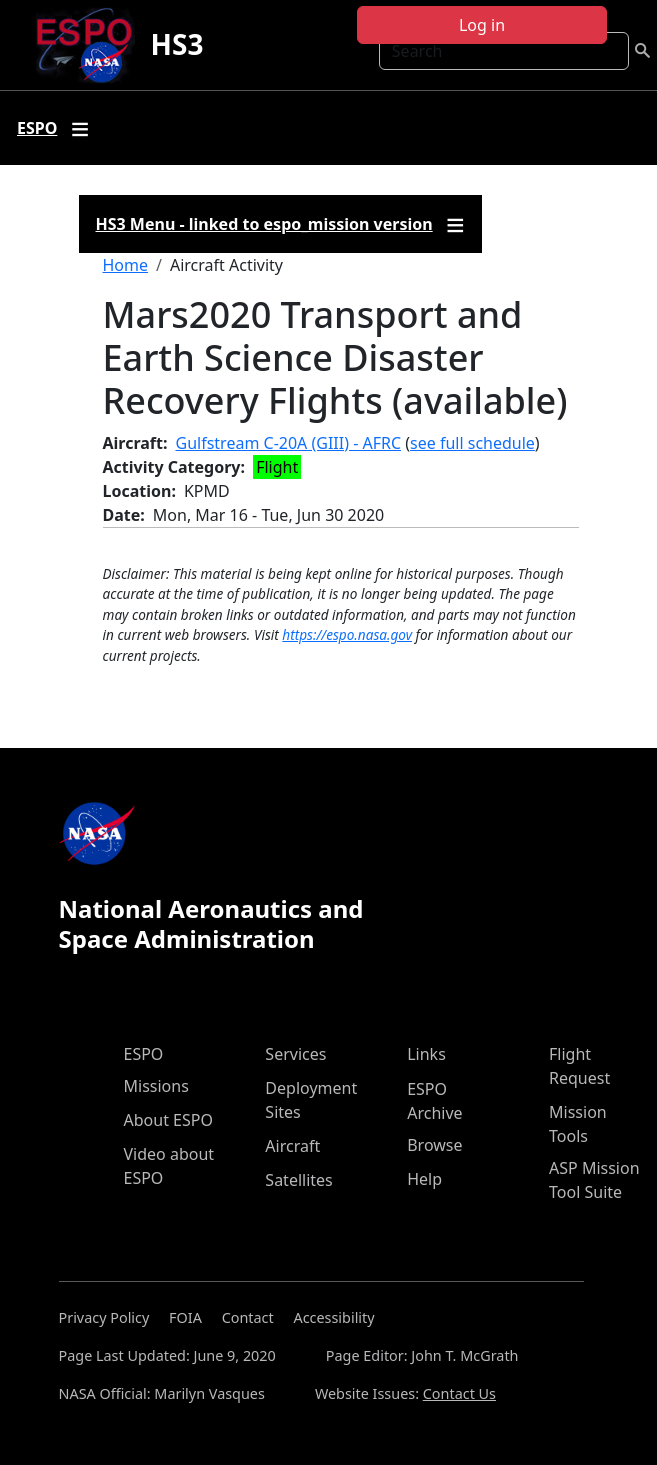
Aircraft (292, 1146)
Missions (156, 1086)
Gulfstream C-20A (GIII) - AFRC (289, 443)
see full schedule (472, 443)
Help (424, 1179)
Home (126, 265)
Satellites (298, 1180)
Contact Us (459, 1393)
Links (426, 1054)
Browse (434, 1145)
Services (295, 1054)
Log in (482, 25)
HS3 (177, 44)
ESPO (144, 1054)
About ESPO (168, 1120)
